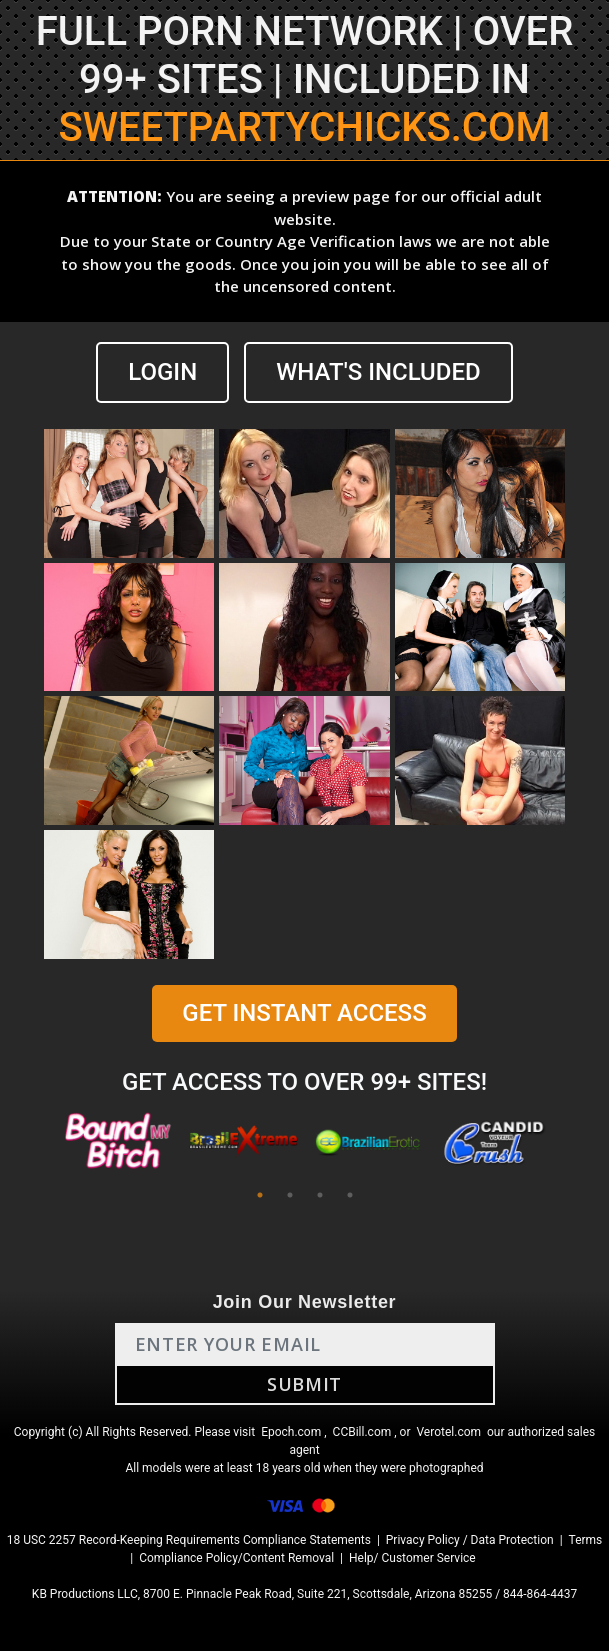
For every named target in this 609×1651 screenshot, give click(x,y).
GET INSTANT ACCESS (304, 1013)
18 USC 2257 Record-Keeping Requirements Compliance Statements (189, 1540)
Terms (586, 1540)
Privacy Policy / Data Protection (470, 1540)
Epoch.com (291, 1432)
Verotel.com (448, 1432)
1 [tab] (260, 1195)
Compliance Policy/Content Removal (236, 1558)
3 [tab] (320, 1195)
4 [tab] (350, 1195)
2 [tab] (290, 1195)
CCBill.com (362, 1432)
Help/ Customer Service (412, 1558)
